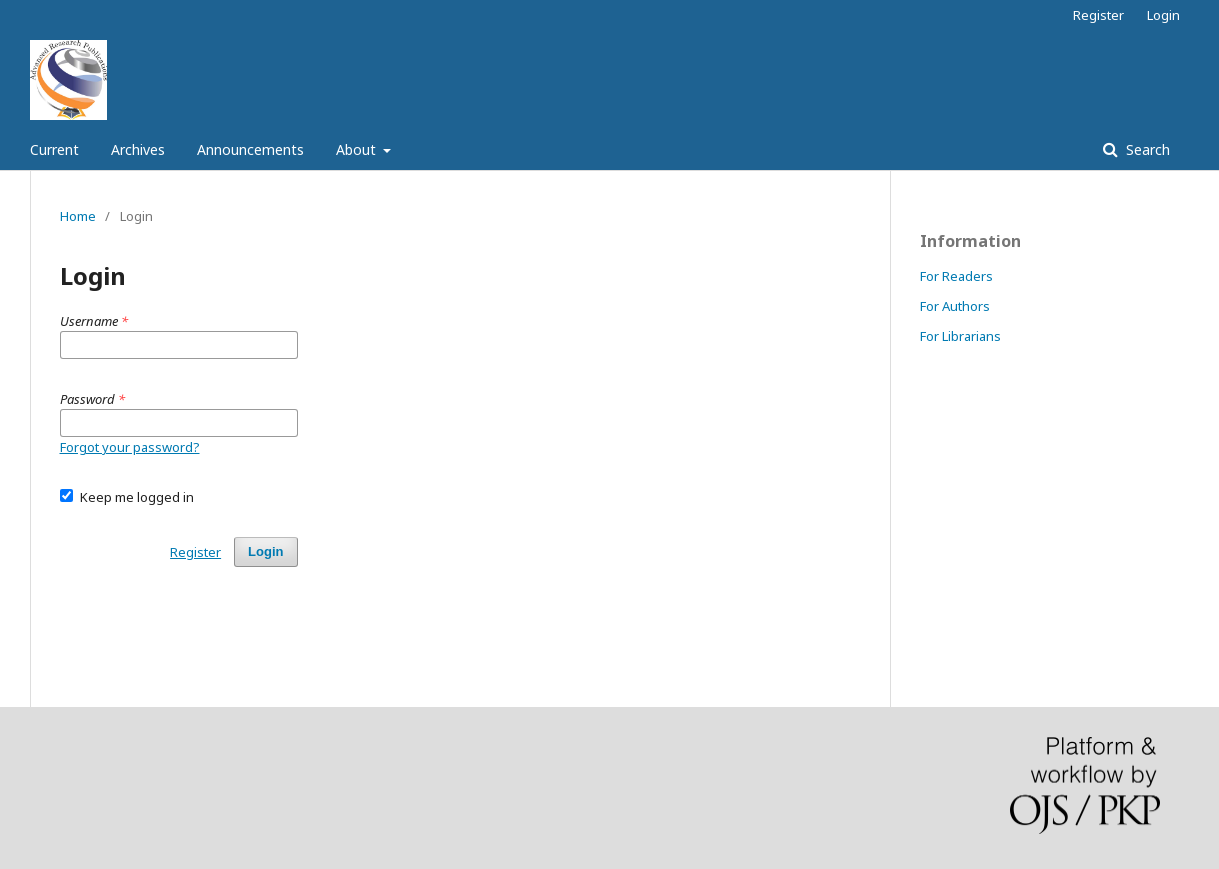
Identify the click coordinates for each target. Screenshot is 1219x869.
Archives (138, 149)
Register (1098, 15)
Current (54, 149)
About (358, 149)
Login (1163, 15)
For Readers (956, 276)
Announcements (250, 149)
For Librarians (960, 336)
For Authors (955, 306)
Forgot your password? (130, 447)
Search (1146, 149)
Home (78, 216)
